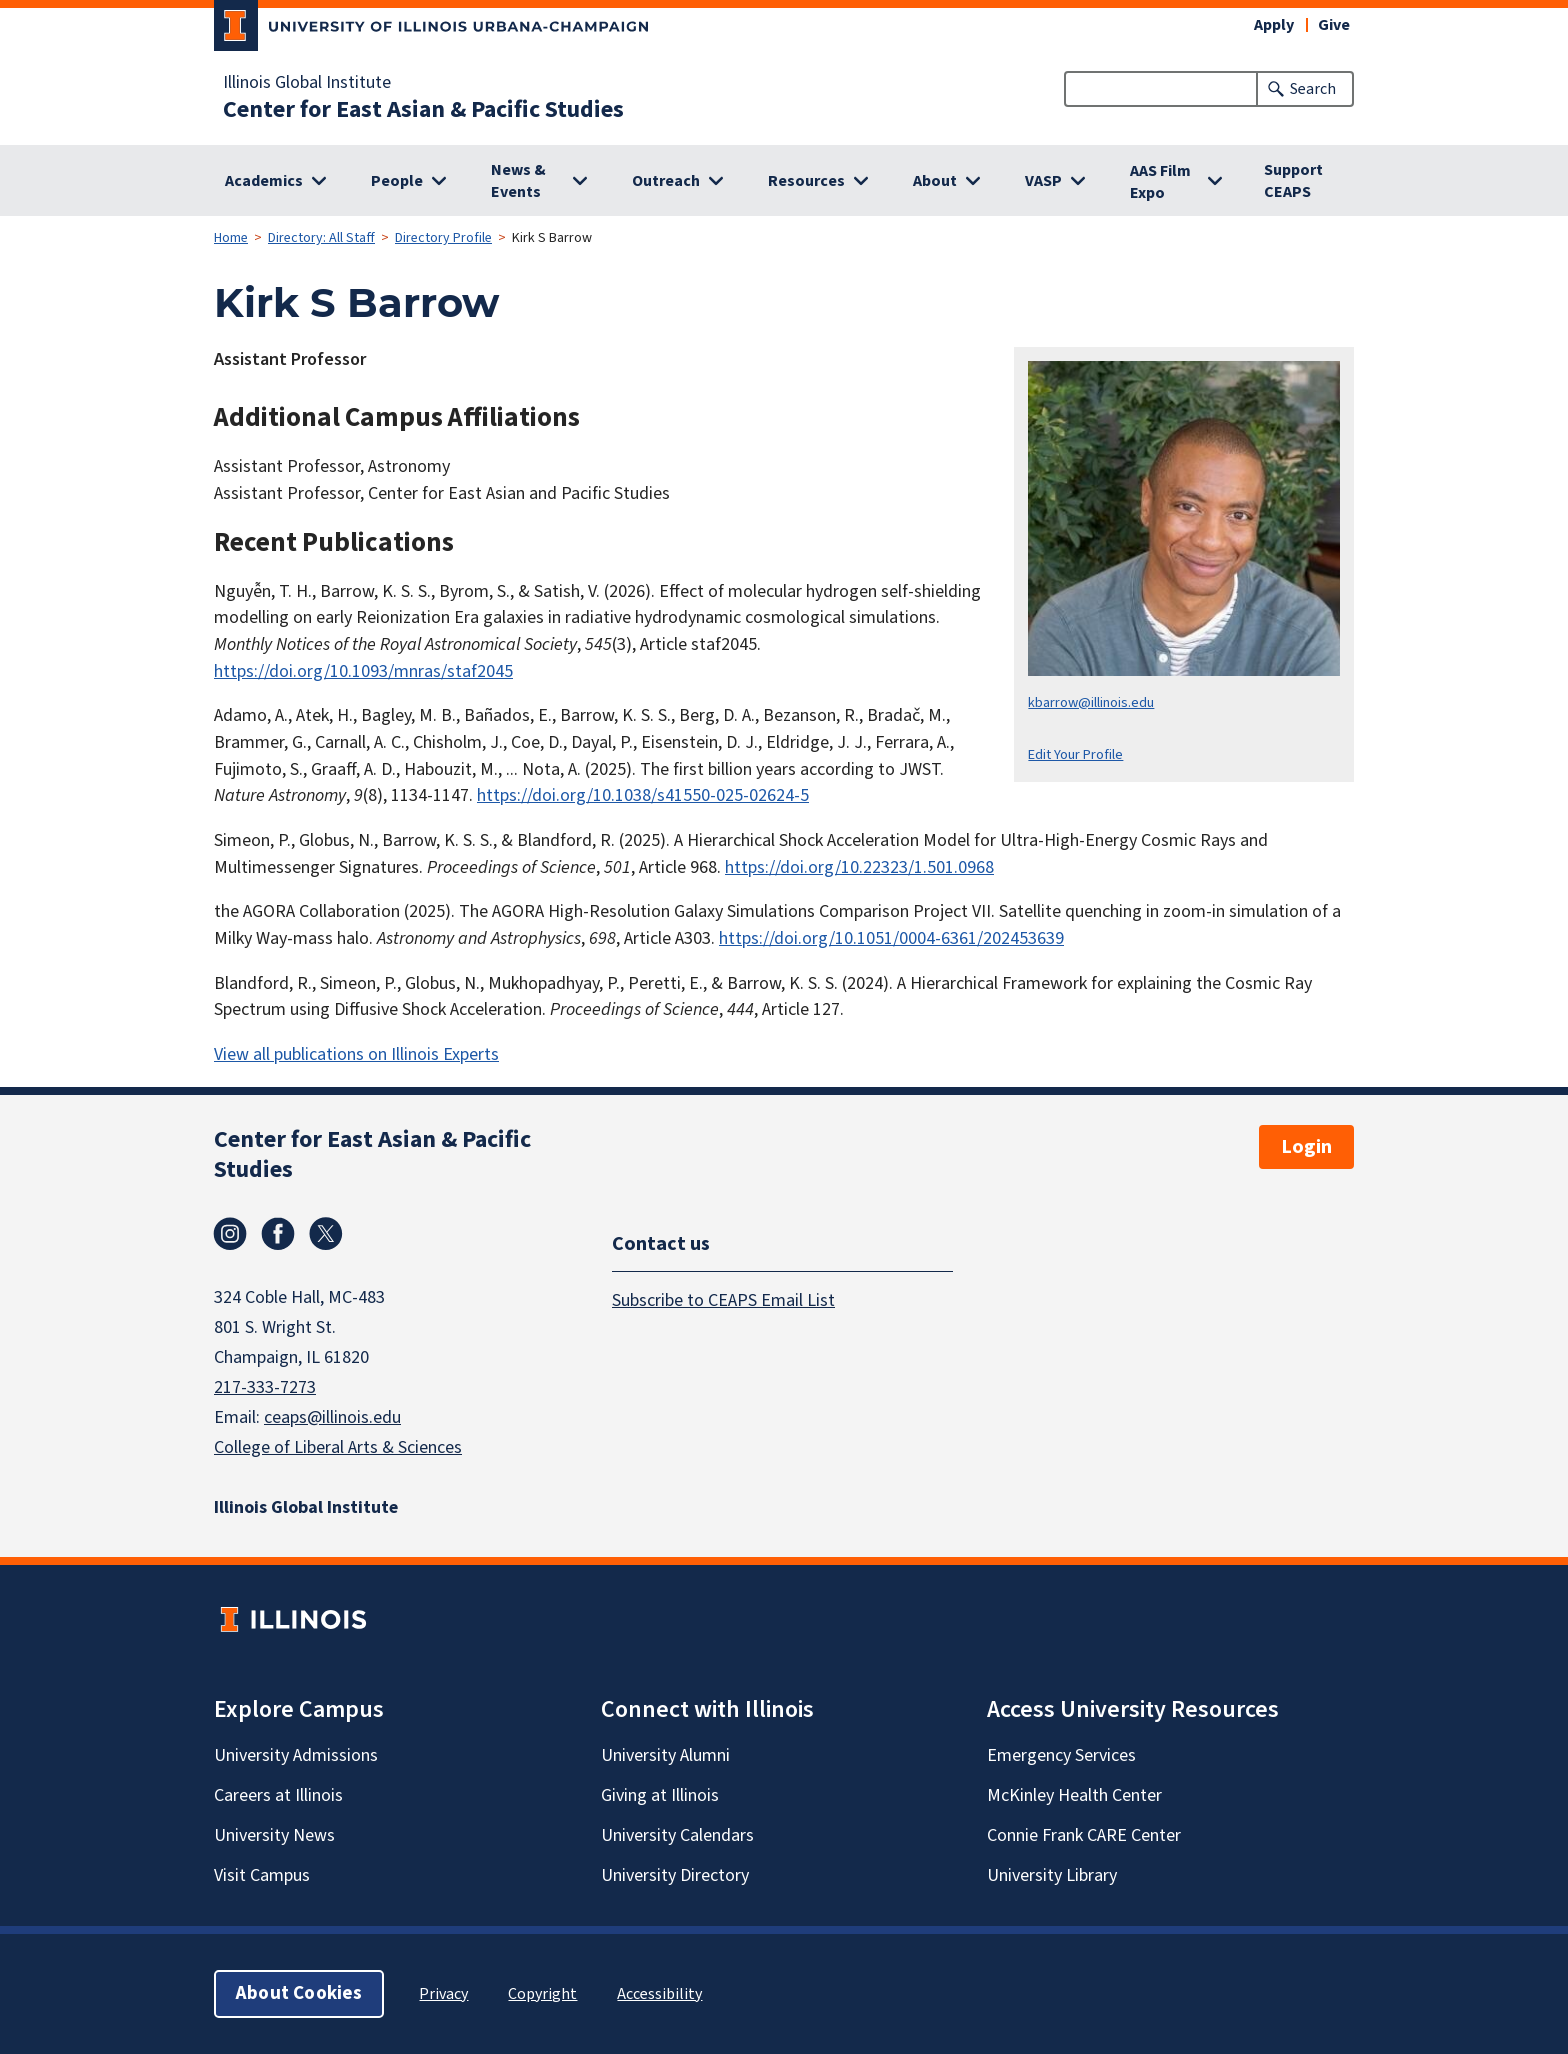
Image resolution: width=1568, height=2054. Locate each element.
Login (1306, 1147)
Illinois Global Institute (307, 83)
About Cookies (299, 1993)
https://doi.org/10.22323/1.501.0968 (859, 867)
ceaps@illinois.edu (332, 1417)
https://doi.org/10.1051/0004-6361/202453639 (891, 938)
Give (1334, 25)
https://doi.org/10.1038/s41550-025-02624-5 (643, 795)
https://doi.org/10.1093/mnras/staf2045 (363, 671)
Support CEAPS (1293, 181)
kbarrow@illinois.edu (1091, 702)
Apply (1274, 25)
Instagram (230, 1234)
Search (1313, 89)
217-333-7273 (265, 1387)
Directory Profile (443, 238)
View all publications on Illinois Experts (356, 1054)
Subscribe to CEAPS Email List (723, 1299)
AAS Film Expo (1160, 182)
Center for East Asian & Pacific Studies (423, 110)
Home (231, 238)
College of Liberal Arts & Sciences (338, 1447)
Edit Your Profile (1075, 754)
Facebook (278, 1234)
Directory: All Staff (321, 238)
